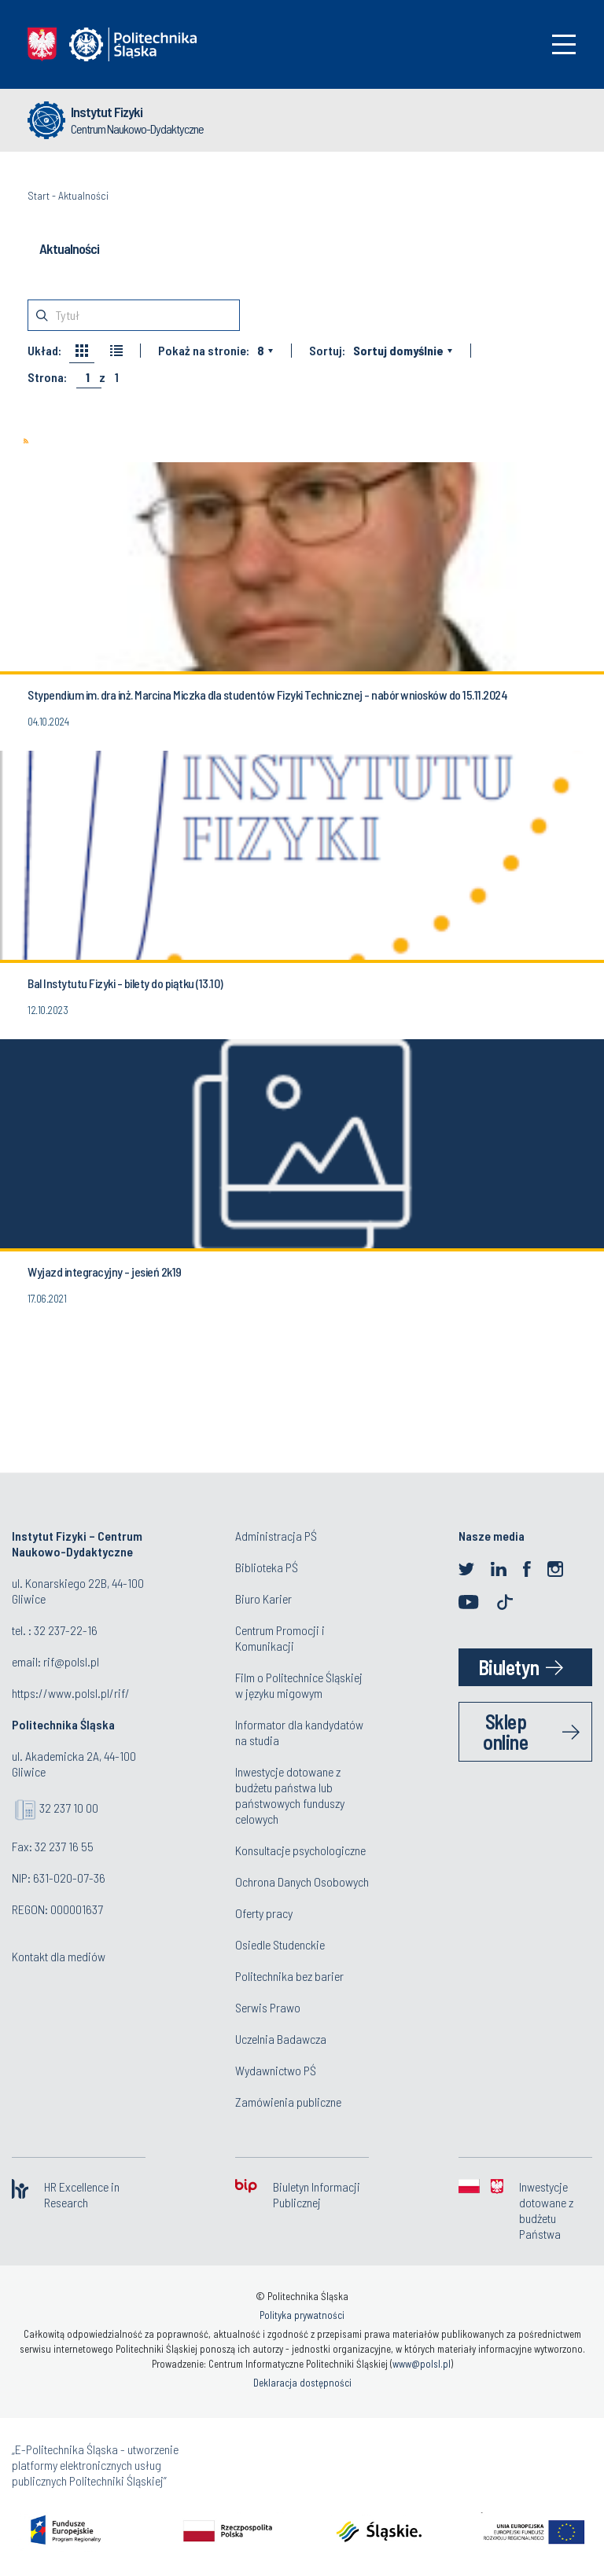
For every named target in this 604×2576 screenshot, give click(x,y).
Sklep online (505, 1731)
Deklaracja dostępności (302, 2382)
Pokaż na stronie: (203, 351)
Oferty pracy (264, 1912)
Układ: (44, 351)
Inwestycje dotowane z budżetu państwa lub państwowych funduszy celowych (289, 1795)
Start (39, 195)
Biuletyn (509, 1667)
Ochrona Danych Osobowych (302, 1881)
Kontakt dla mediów (58, 1956)
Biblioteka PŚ (266, 1567)
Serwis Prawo (267, 2007)
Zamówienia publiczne (288, 2101)
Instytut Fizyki (106, 111)
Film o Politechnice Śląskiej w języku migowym (299, 1685)
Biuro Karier (263, 1598)
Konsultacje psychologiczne (300, 1850)
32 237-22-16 (66, 1629)
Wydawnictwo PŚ (275, 2070)
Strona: (47, 377)
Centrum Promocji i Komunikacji (280, 1637)
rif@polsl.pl (71, 1661)
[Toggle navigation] (563, 44)
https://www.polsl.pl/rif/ (71, 1692)
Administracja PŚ (276, 1535)
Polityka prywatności (302, 2315)
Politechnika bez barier (289, 1975)
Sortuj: (327, 351)
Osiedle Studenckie (280, 1944)
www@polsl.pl (421, 2363)
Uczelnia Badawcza (280, 2038)
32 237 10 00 (68, 1807)
